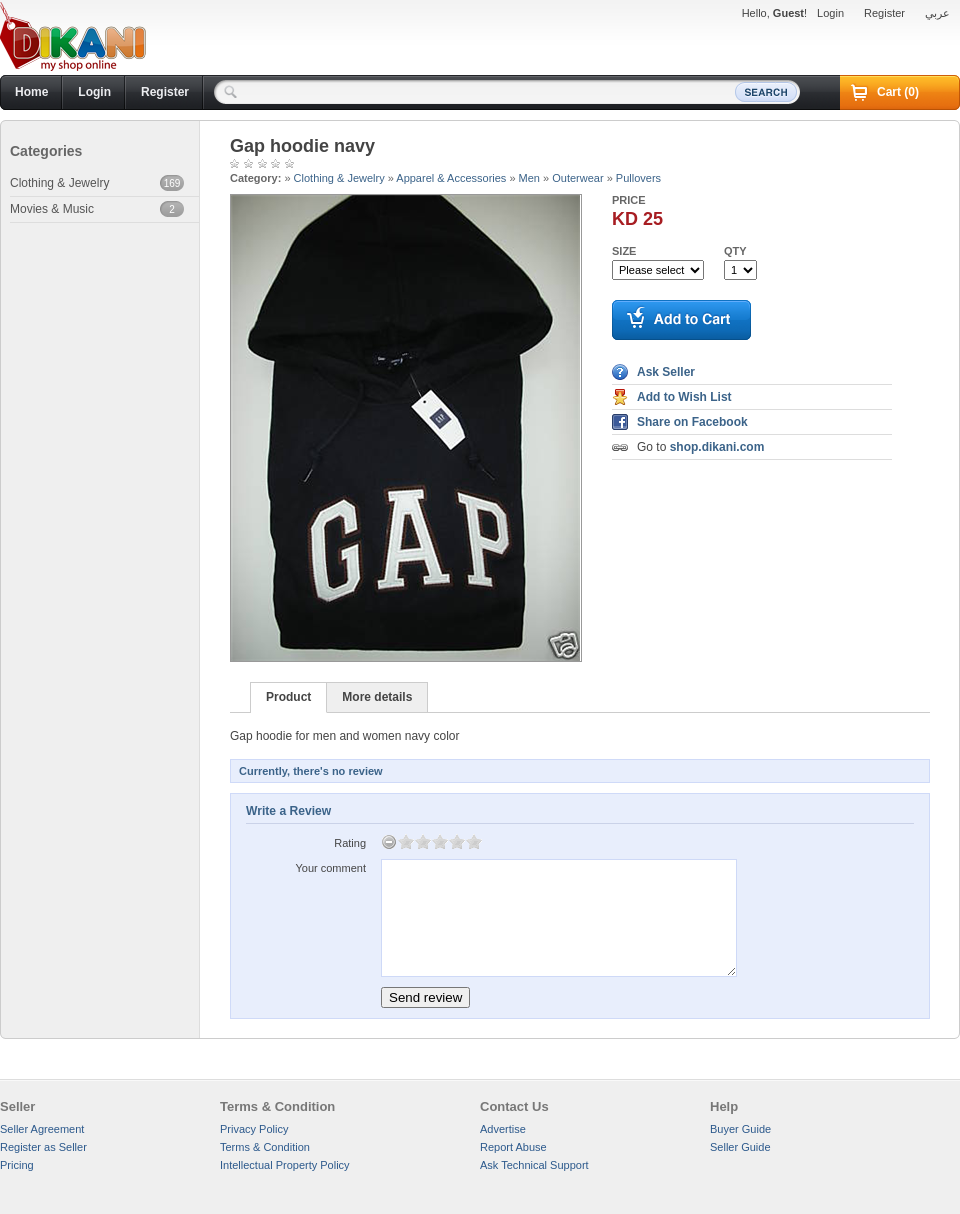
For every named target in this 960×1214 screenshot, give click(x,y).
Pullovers (638, 178)
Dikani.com (73, 37)
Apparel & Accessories (451, 178)
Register (884, 13)
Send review (425, 997)
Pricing (17, 1165)
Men (529, 178)
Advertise (503, 1129)
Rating (350, 843)
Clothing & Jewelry (339, 178)
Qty (735, 251)
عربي (937, 13)
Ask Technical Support (534, 1165)
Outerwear (577, 178)
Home (31, 92)
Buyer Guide (740, 1129)
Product (288, 697)
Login (830, 13)
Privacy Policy (254, 1129)
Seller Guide (740, 1147)
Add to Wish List (684, 397)
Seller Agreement (42, 1129)
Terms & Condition (265, 1147)
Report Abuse (513, 1147)
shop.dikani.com (717, 447)
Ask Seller (666, 372)
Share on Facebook (692, 422)
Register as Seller (43, 1147)
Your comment (330, 868)
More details (377, 697)
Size (624, 251)
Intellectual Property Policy (285, 1165)
